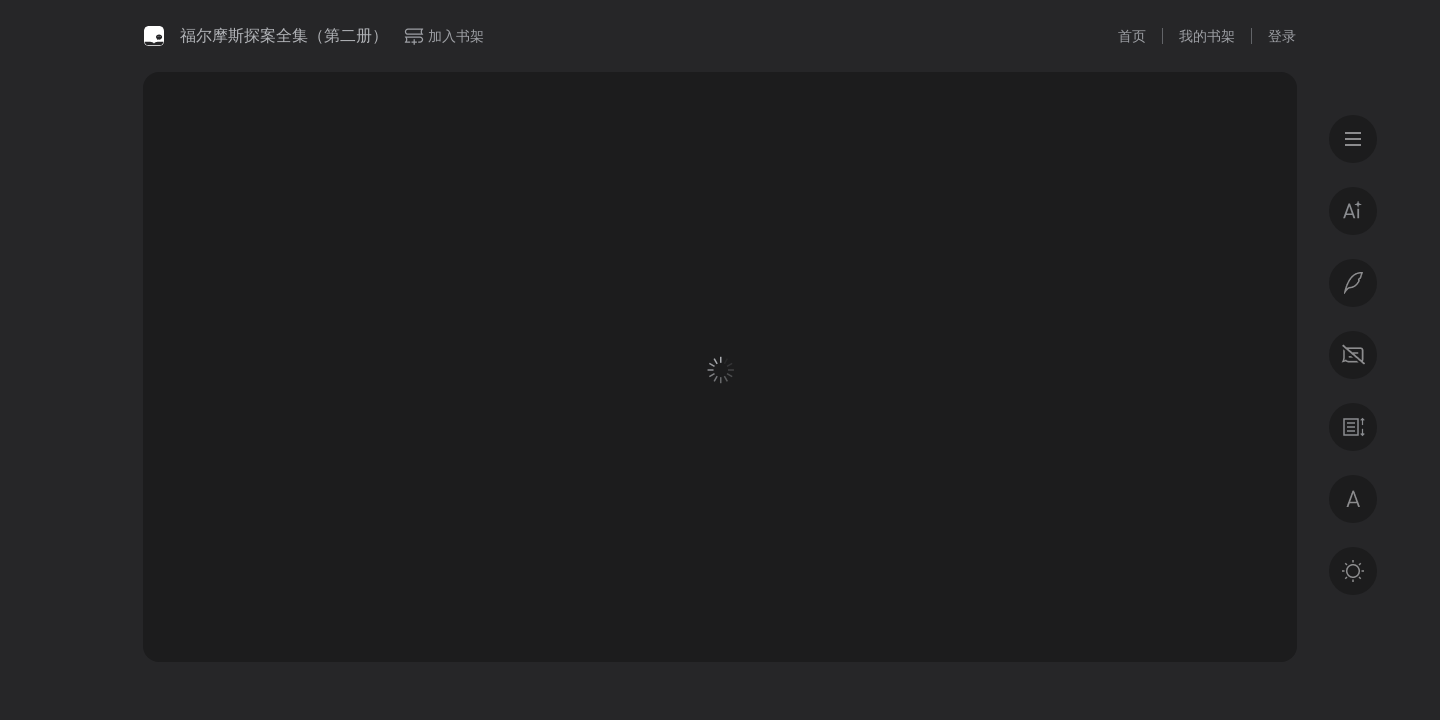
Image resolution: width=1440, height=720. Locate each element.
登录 (1282, 36)
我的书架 (1207, 36)
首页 (1132, 36)
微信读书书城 (154, 36)
